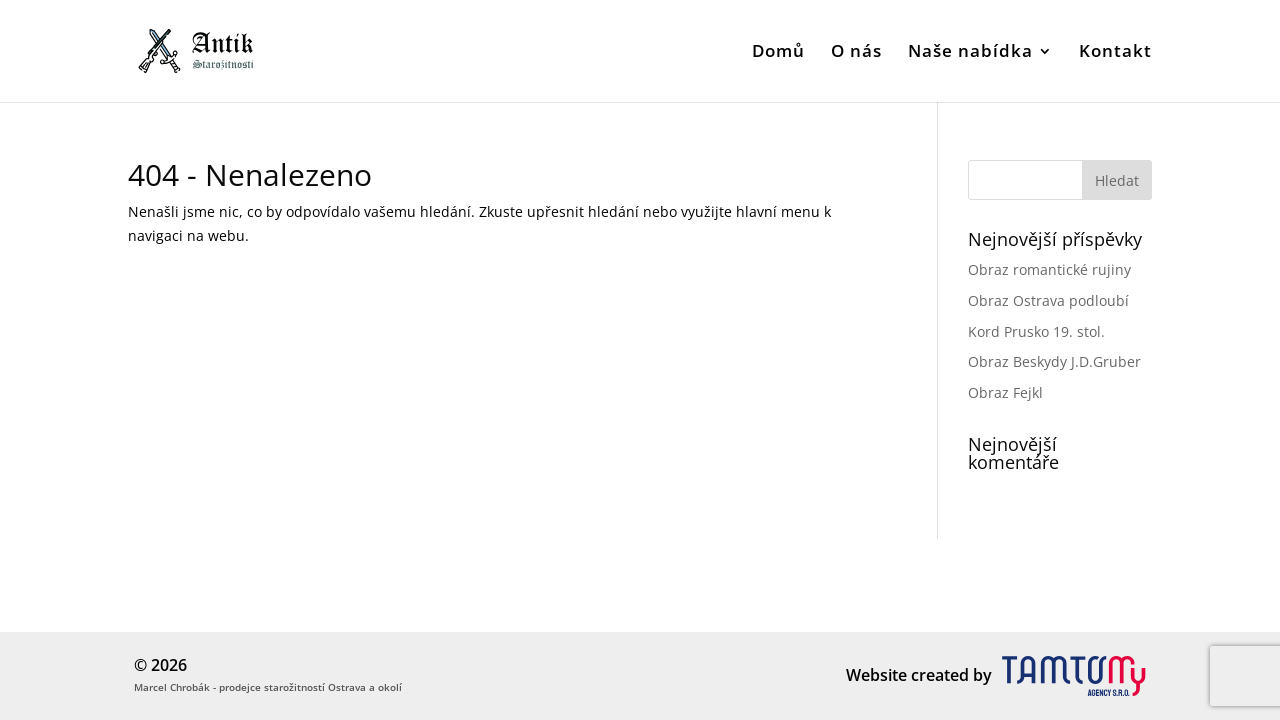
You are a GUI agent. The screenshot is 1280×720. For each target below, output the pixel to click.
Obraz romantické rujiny (1049, 269)
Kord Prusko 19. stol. (1036, 331)
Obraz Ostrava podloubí (1048, 300)
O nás (856, 53)
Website (876, 675)
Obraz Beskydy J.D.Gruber (1054, 361)
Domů (778, 53)
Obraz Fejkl (1005, 392)
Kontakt (1115, 53)
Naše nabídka (970, 53)
